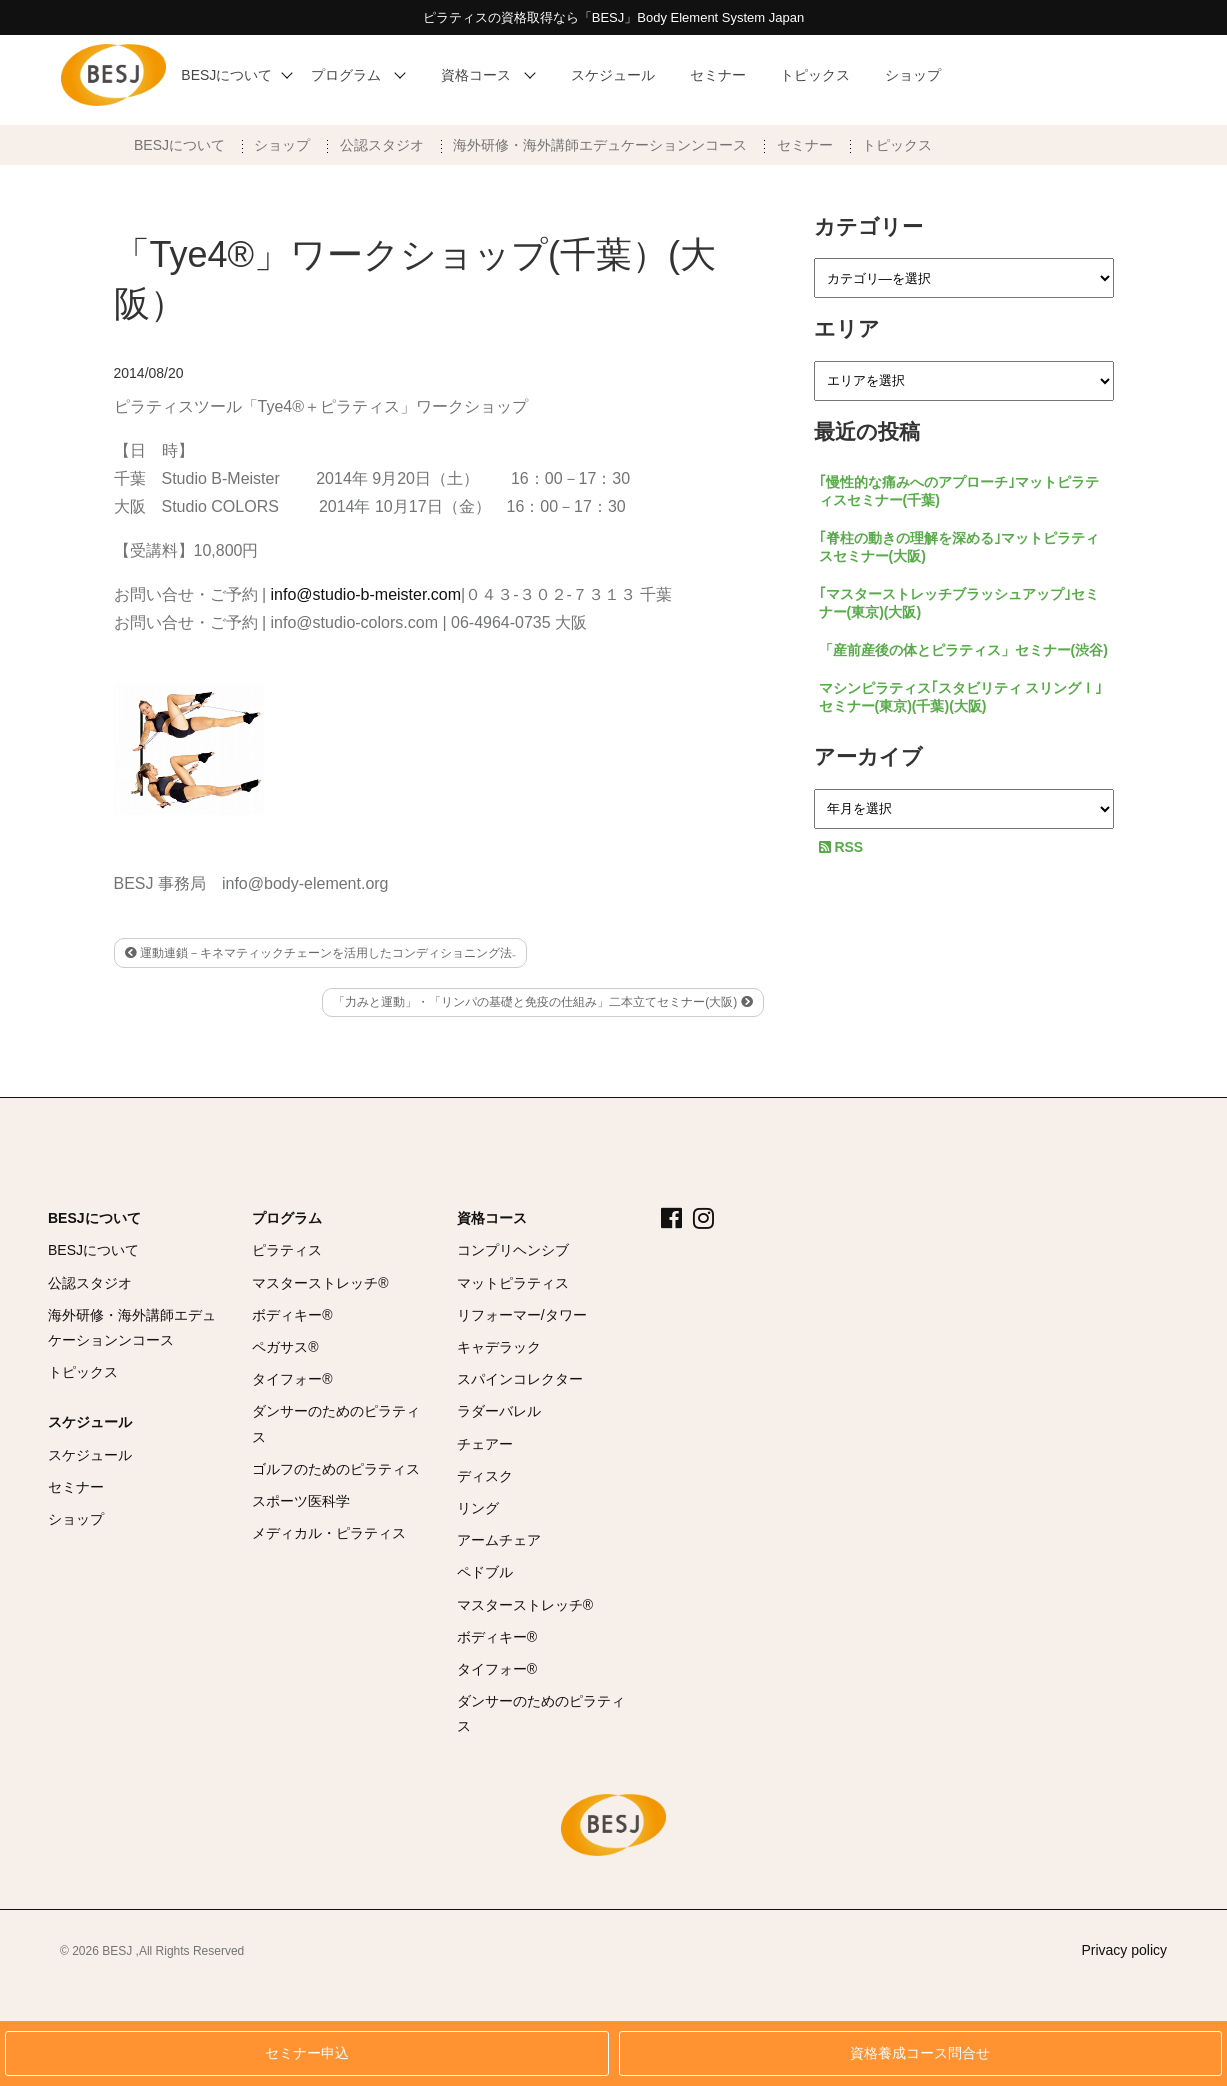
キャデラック (499, 1347)
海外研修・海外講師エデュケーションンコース (600, 145)
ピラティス (287, 1250)
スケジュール (90, 1422)
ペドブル (485, 1572)
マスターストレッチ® (320, 1283)
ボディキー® (292, 1315)
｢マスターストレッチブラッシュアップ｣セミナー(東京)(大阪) (959, 603)
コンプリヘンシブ (513, 1250)
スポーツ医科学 (301, 1501)
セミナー (805, 145)
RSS (841, 847)
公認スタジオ (382, 145)
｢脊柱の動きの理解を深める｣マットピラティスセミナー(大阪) (959, 547)
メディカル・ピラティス (329, 1533)
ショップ (282, 145)
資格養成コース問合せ (920, 2053)
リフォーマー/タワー (522, 1315)
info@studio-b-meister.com (366, 594)
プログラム (287, 1218)
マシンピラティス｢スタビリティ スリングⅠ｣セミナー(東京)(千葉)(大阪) (961, 697)
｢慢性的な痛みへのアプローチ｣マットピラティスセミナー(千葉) (959, 491)
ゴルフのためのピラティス (336, 1469)
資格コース (492, 1218)
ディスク (485, 1476)
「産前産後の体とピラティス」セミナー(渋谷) (963, 650)
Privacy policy (1124, 1950)
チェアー (485, 1444)
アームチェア (499, 1540)
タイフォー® (292, 1379)
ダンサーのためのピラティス (336, 1423)
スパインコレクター (520, 1379)
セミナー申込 (307, 2053)
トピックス (897, 145)
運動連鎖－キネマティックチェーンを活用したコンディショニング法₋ (320, 953)
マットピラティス (513, 1283)
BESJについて (179, 145)
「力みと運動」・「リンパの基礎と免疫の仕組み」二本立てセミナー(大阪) (542, 1002)
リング (478, 1508)
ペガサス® (285, 1347)
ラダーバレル (499, 1411)
